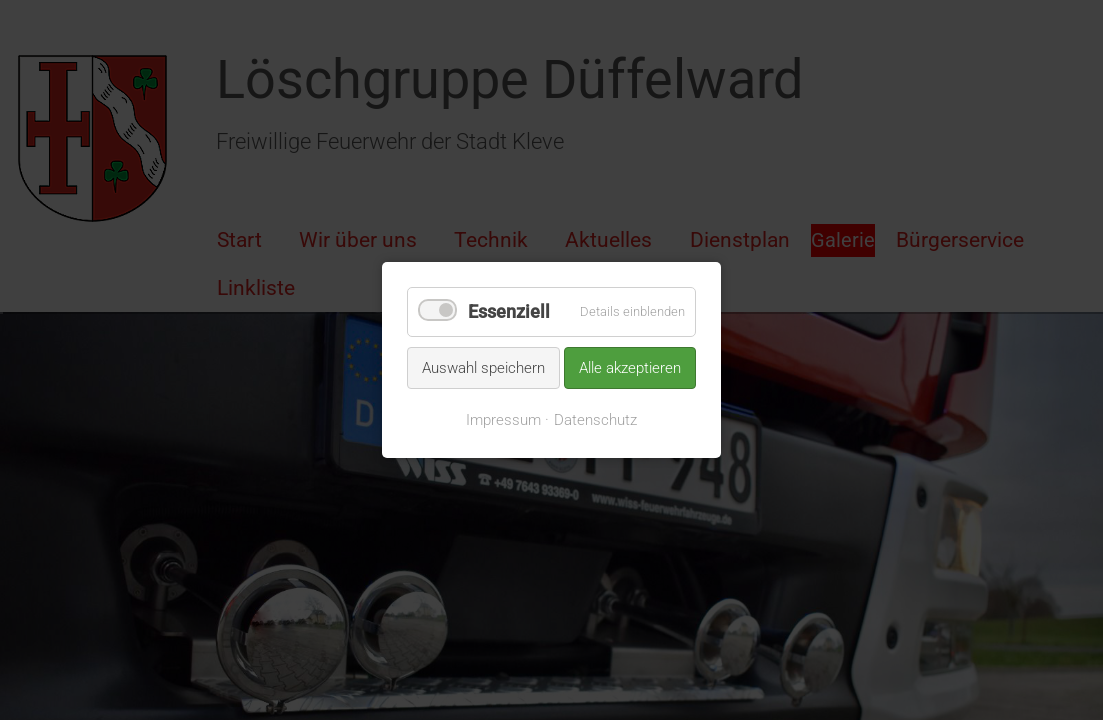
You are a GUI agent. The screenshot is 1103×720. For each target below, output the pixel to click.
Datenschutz (595, 420)
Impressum (503, 420)
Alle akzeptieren (630, 367)
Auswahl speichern (483, 367)
